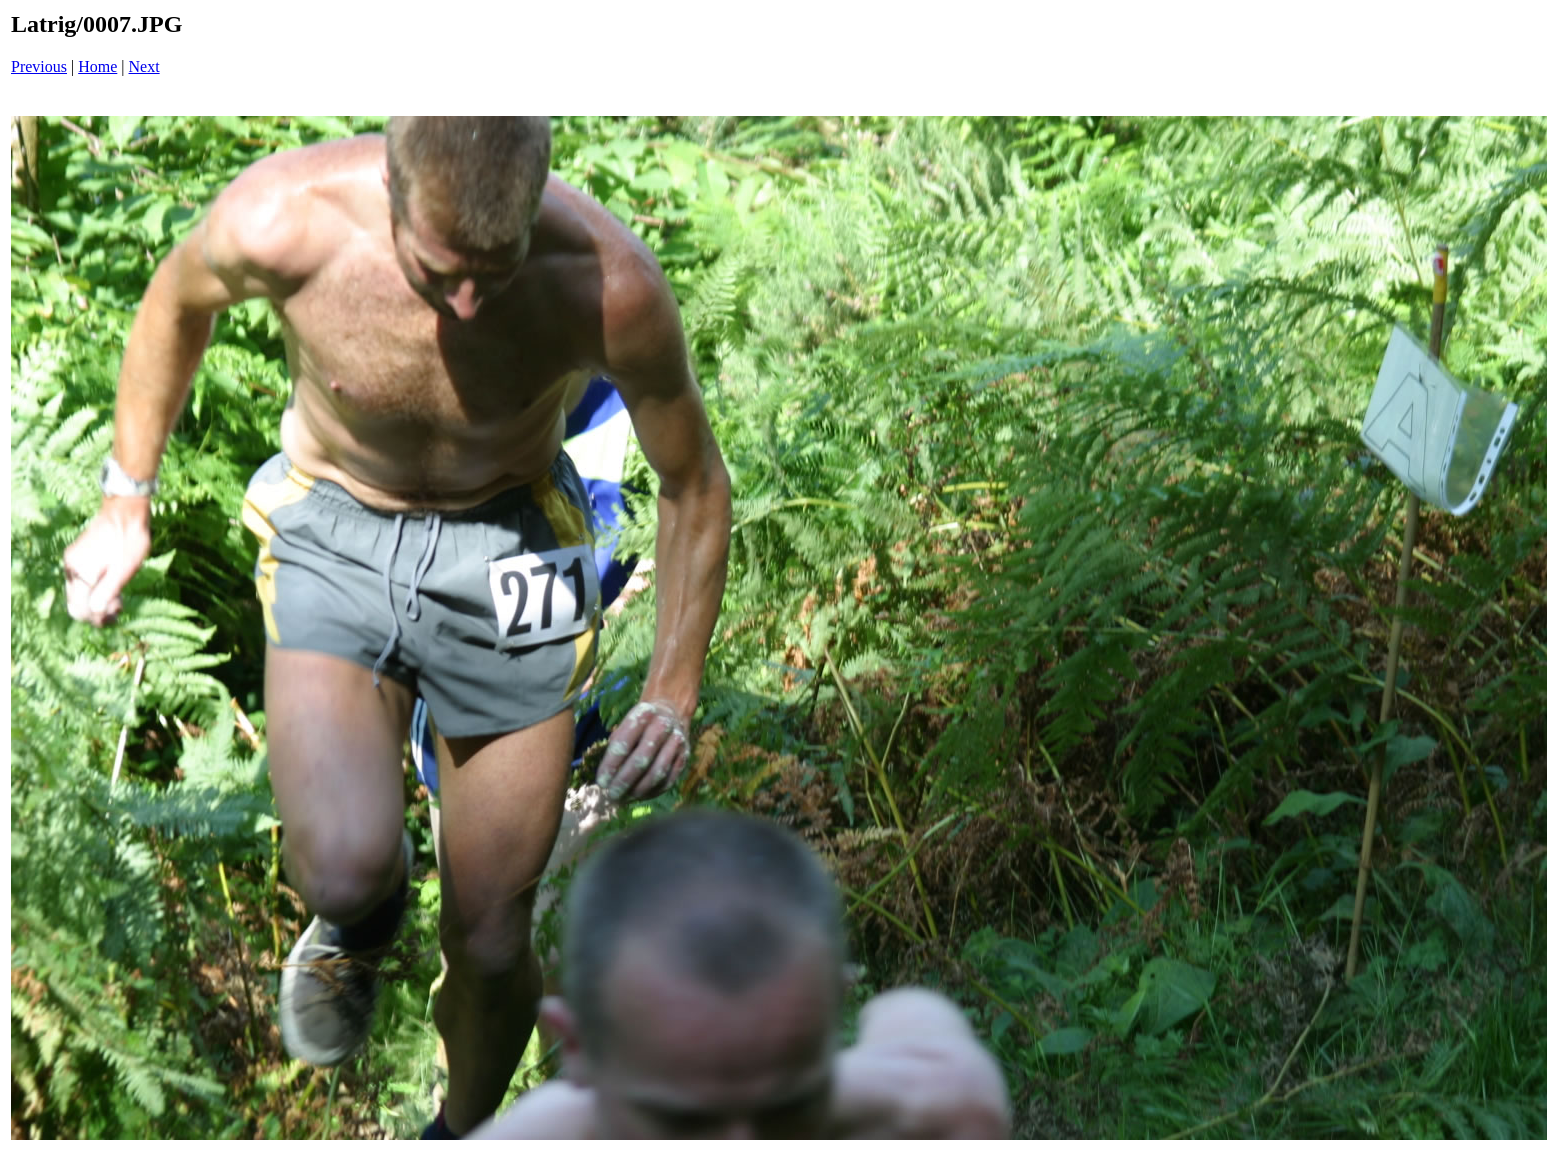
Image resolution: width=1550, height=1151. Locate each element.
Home (97, 66)
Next (144, 66)
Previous (39, 66)
